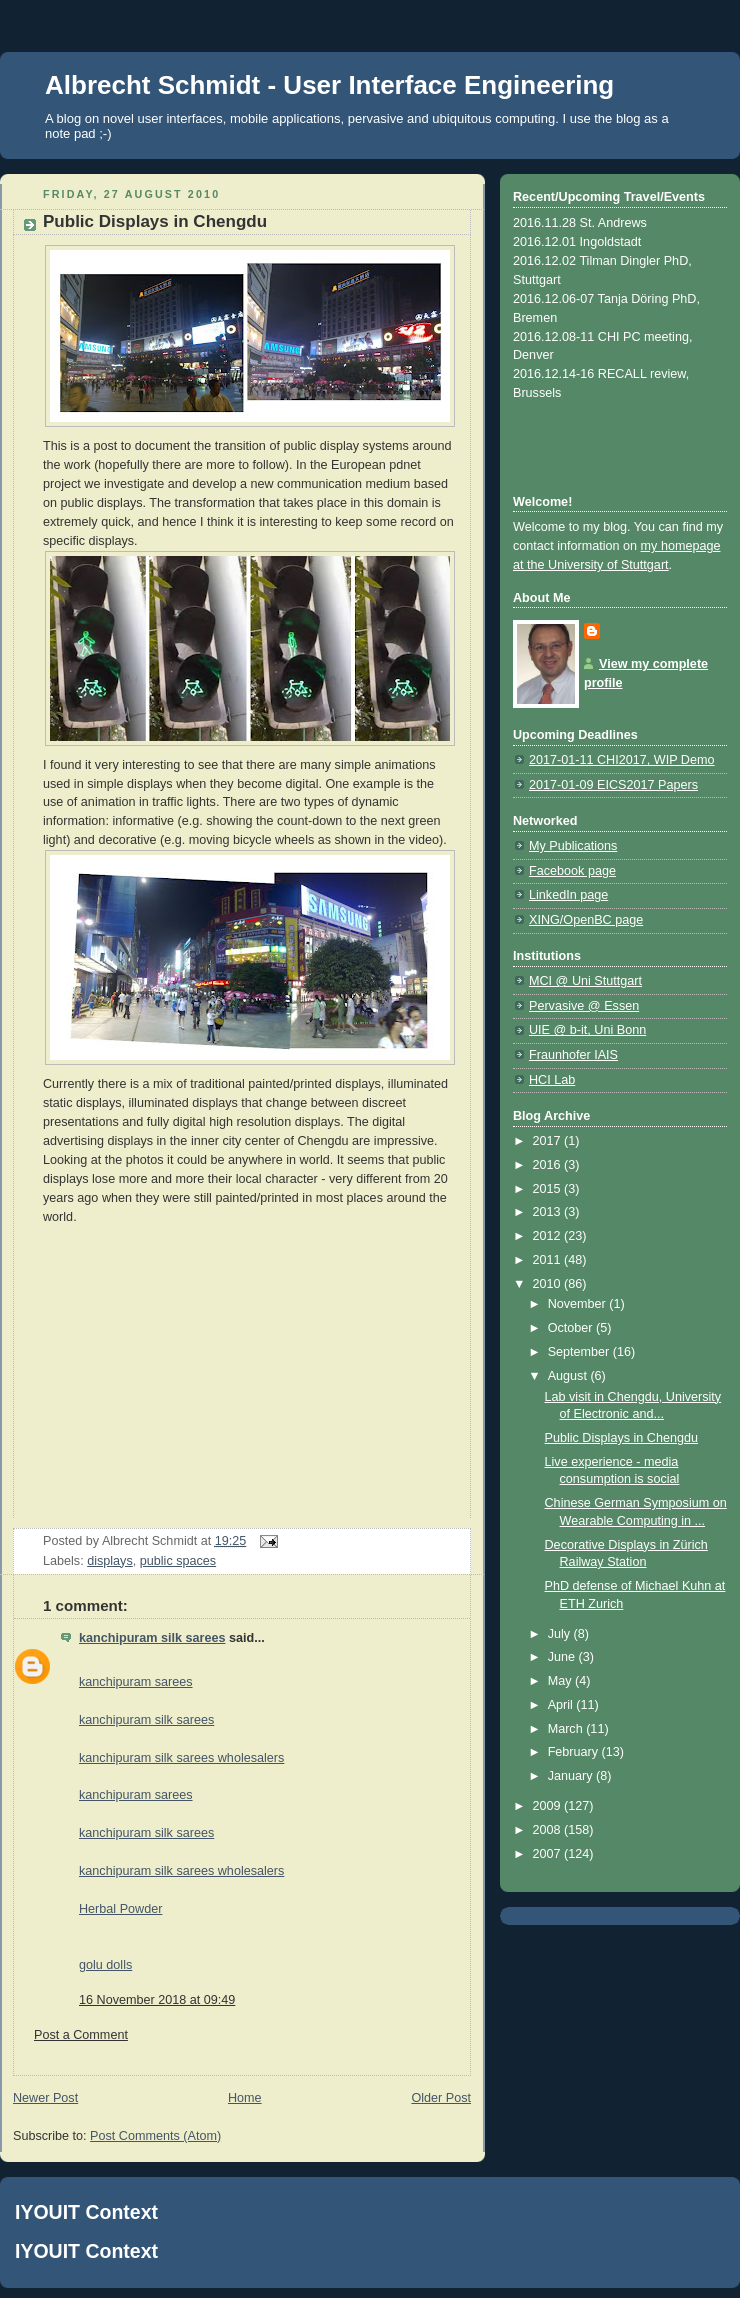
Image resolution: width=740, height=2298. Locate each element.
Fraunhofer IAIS (573, 1055)
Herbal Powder (120, 1909)
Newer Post (45, 2098)
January (572, 1776)
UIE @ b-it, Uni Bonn (587, 1030)
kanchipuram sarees (136, 1682)
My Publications (573, 846)
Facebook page (572, 871)
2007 (549, 1854)
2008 (549, 1830)
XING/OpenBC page (586, 920)
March (567, 1729)
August (569, 1376)
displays (110, 1561)
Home (245, 2098)
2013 (549, 1212)
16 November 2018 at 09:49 (157, 2000)
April (562, 1705)
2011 (549, 1260)
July (561, 1634)
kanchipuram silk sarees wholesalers (181, 1758)
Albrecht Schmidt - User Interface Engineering (329, 85)
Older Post (441, 2098)
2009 (549, 1806)
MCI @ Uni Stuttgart (585, 981)
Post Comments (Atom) (155, 2136)
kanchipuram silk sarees (152, 1638)
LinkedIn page (568, 895)
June (563, 1657)
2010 (549, 1284)
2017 (549, 1141)
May (561, 1681)
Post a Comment (81, 2035)
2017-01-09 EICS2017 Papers (613, 785)
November (579, 1304)
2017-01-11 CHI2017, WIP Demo (622, 760)
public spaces (178, 1561)
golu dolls (105, 1965)
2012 (549, 1236)
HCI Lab (552, 1080)
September (580, 1352)
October (572, 1328)
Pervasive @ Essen (584, 1006)
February (575, 1752)
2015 (549, 1189)
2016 (549, 1165)
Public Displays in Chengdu (622, 1438)
